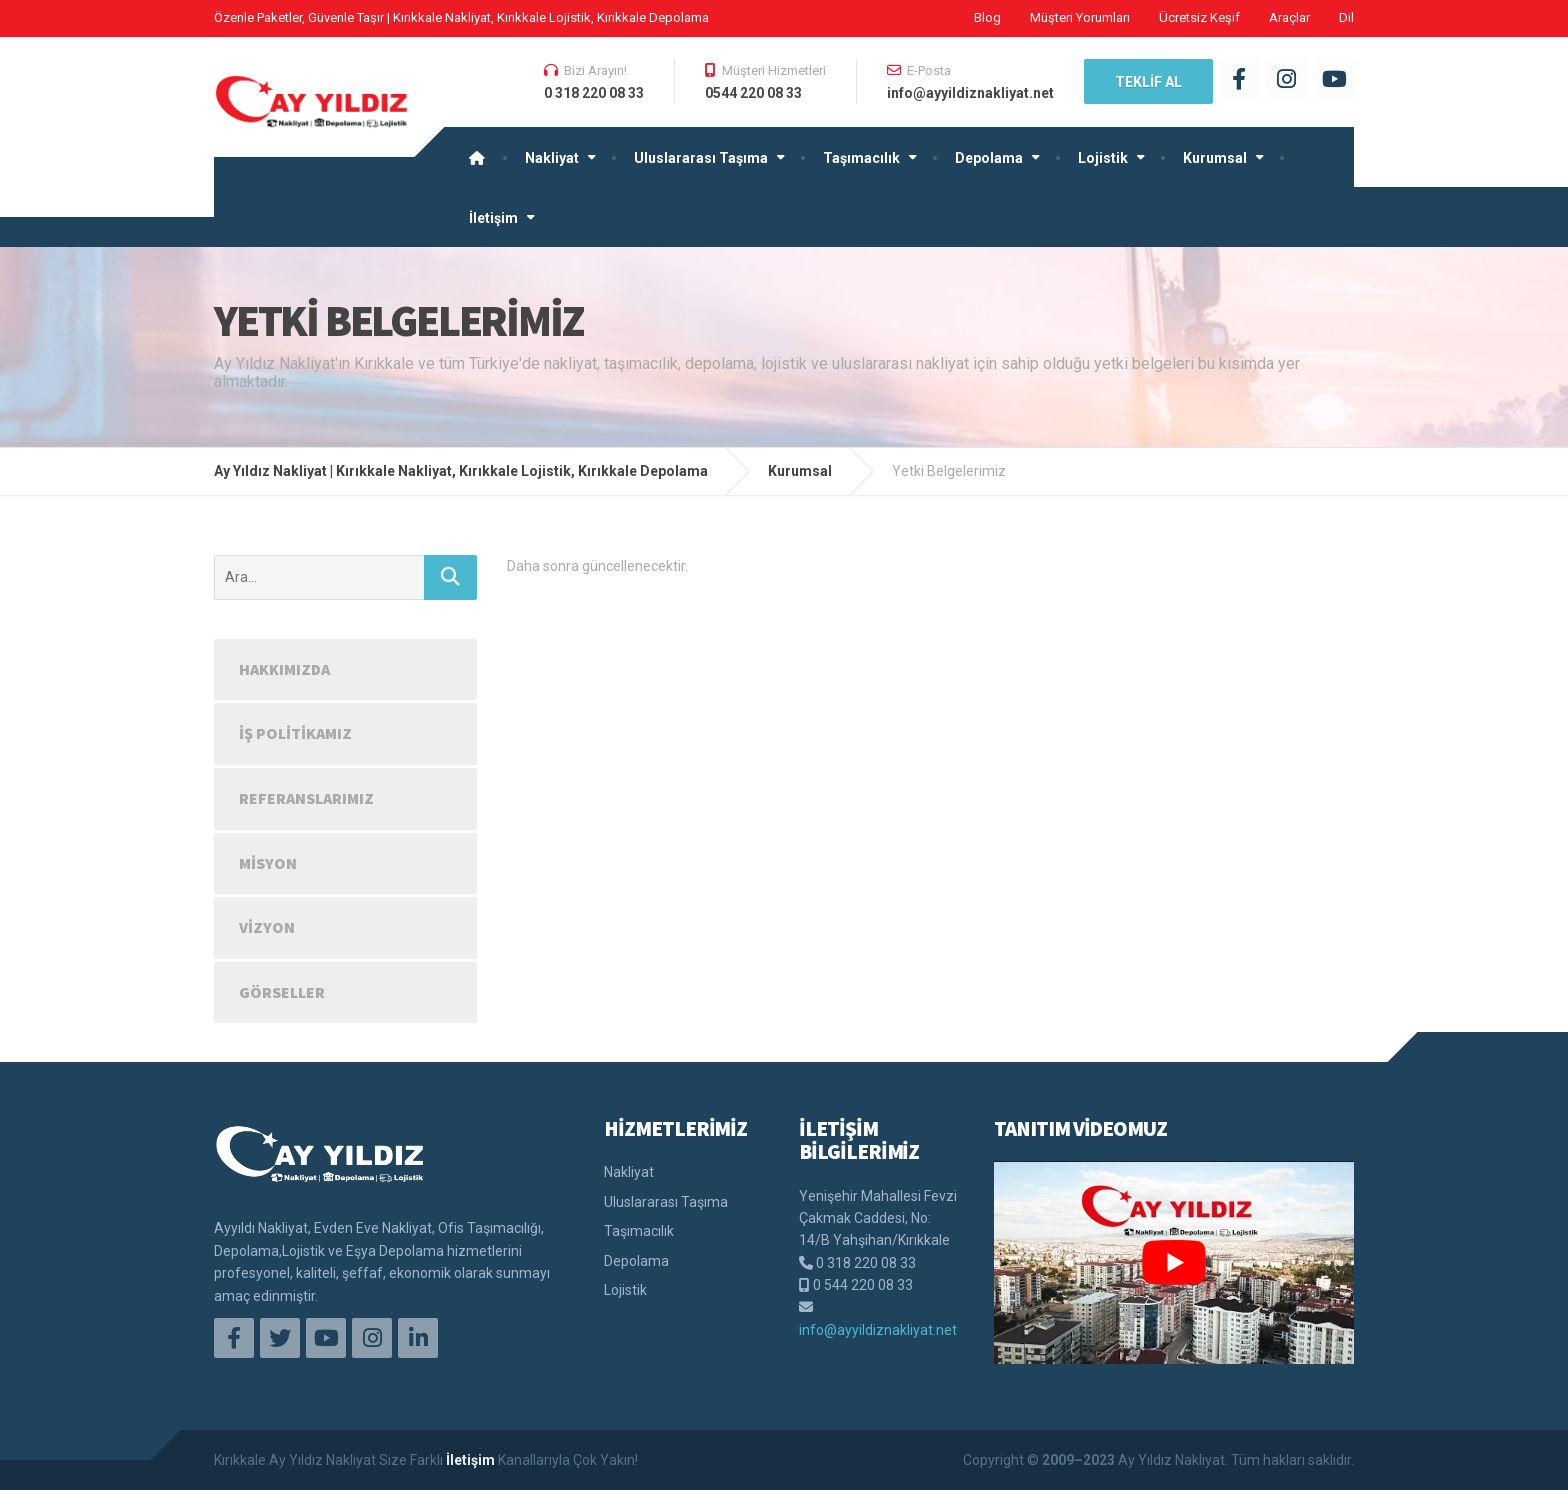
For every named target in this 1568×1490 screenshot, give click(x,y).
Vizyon (267, 927)
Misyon (268, 863)
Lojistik (1103, 158)
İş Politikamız (295, 733)
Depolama (989, 158)
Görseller (282, 992)
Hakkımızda (284, 669)
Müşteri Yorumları (1080, 17)
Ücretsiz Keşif (1199, 17)
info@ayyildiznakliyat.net (878, 1330)
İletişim (493, 218)
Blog (987, 17)
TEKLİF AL (1148, 82)
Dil (1346, 17)
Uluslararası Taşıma (701, 158)
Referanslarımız (306, 798)
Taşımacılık (861, 158)
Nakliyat (552, 158)
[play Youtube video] (1174, 1262)
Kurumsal (1215, 158)
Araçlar (1289, 17)
